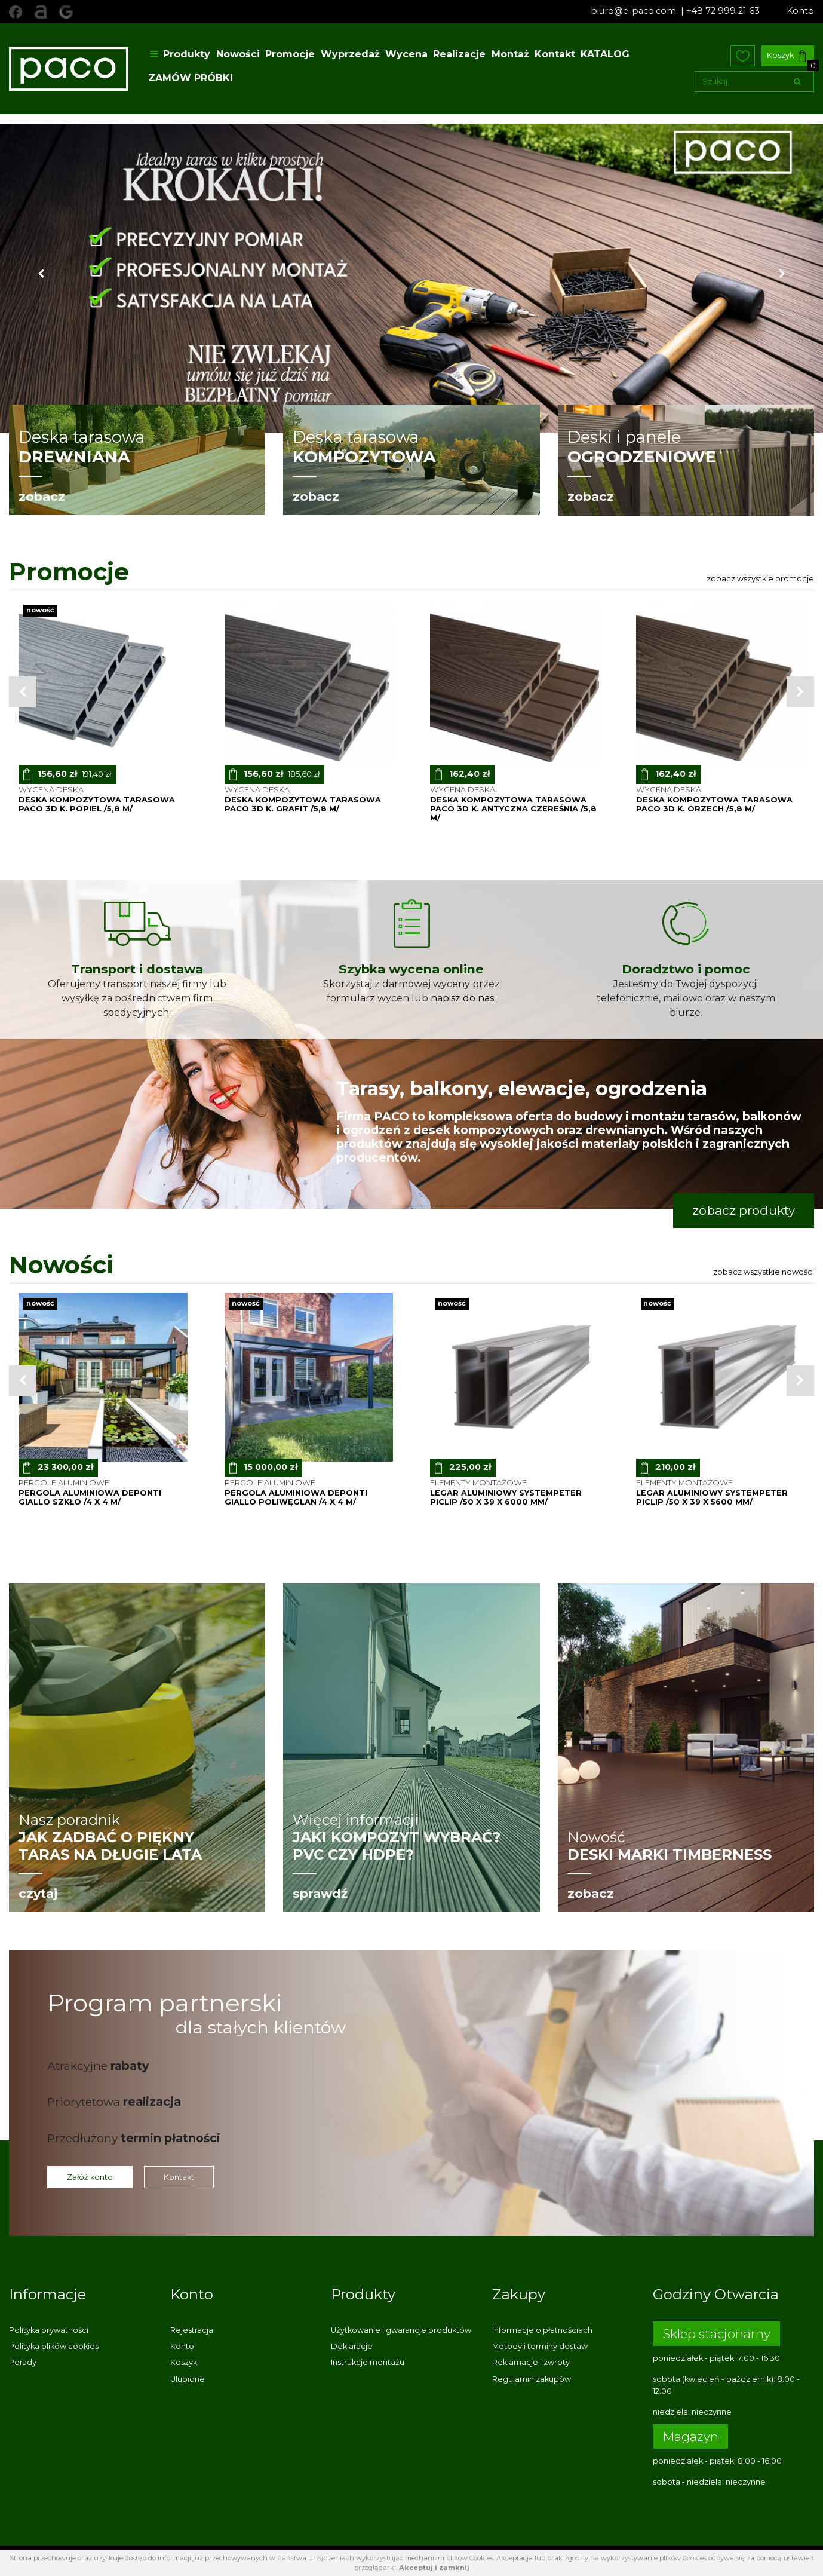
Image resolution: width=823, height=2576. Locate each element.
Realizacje (459, 54)
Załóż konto (90, 2177)
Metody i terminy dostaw (540, 2346)
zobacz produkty (743, 1210)
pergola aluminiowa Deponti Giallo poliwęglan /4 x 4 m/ (296, 1497)
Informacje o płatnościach (542, 2330)
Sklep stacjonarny (716, 2333)
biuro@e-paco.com (634, 10)
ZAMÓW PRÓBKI (190, 78)
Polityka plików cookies (54, 2346)
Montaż (510, 54)
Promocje (290, 54)
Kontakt (555, 54)
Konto (800, 10)
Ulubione (187, 2379)
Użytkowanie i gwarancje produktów (401, 2330)
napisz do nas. (463, 998)
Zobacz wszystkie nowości (763, 1271)
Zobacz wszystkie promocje (760, 578)
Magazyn (690, 2436)
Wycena (406, 54)
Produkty (179, 54)
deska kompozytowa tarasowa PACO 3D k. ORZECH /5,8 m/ (714, 804)
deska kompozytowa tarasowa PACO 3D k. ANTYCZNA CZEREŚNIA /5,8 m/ (513, 809)
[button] (41, 278)
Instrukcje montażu (367, 2362)
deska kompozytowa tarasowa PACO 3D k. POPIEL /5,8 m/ (97, 804)
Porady (22, 2362)
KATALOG (605, 54)
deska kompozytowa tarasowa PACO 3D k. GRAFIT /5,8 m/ (303, 804)
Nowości (238, 54)
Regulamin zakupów (531, 2379)
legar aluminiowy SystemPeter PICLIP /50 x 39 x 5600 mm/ (712, 1497)
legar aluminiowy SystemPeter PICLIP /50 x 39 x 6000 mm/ (506, 1497)
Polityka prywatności (48, 2330)
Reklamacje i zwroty (531, 2362)
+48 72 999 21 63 (723, 10)
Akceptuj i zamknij (434, 2567)
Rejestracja (191, 2330)
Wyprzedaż (350, 54)
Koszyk (786, 56)
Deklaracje (352, 2346)
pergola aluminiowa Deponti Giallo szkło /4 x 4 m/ (90, 1497)
